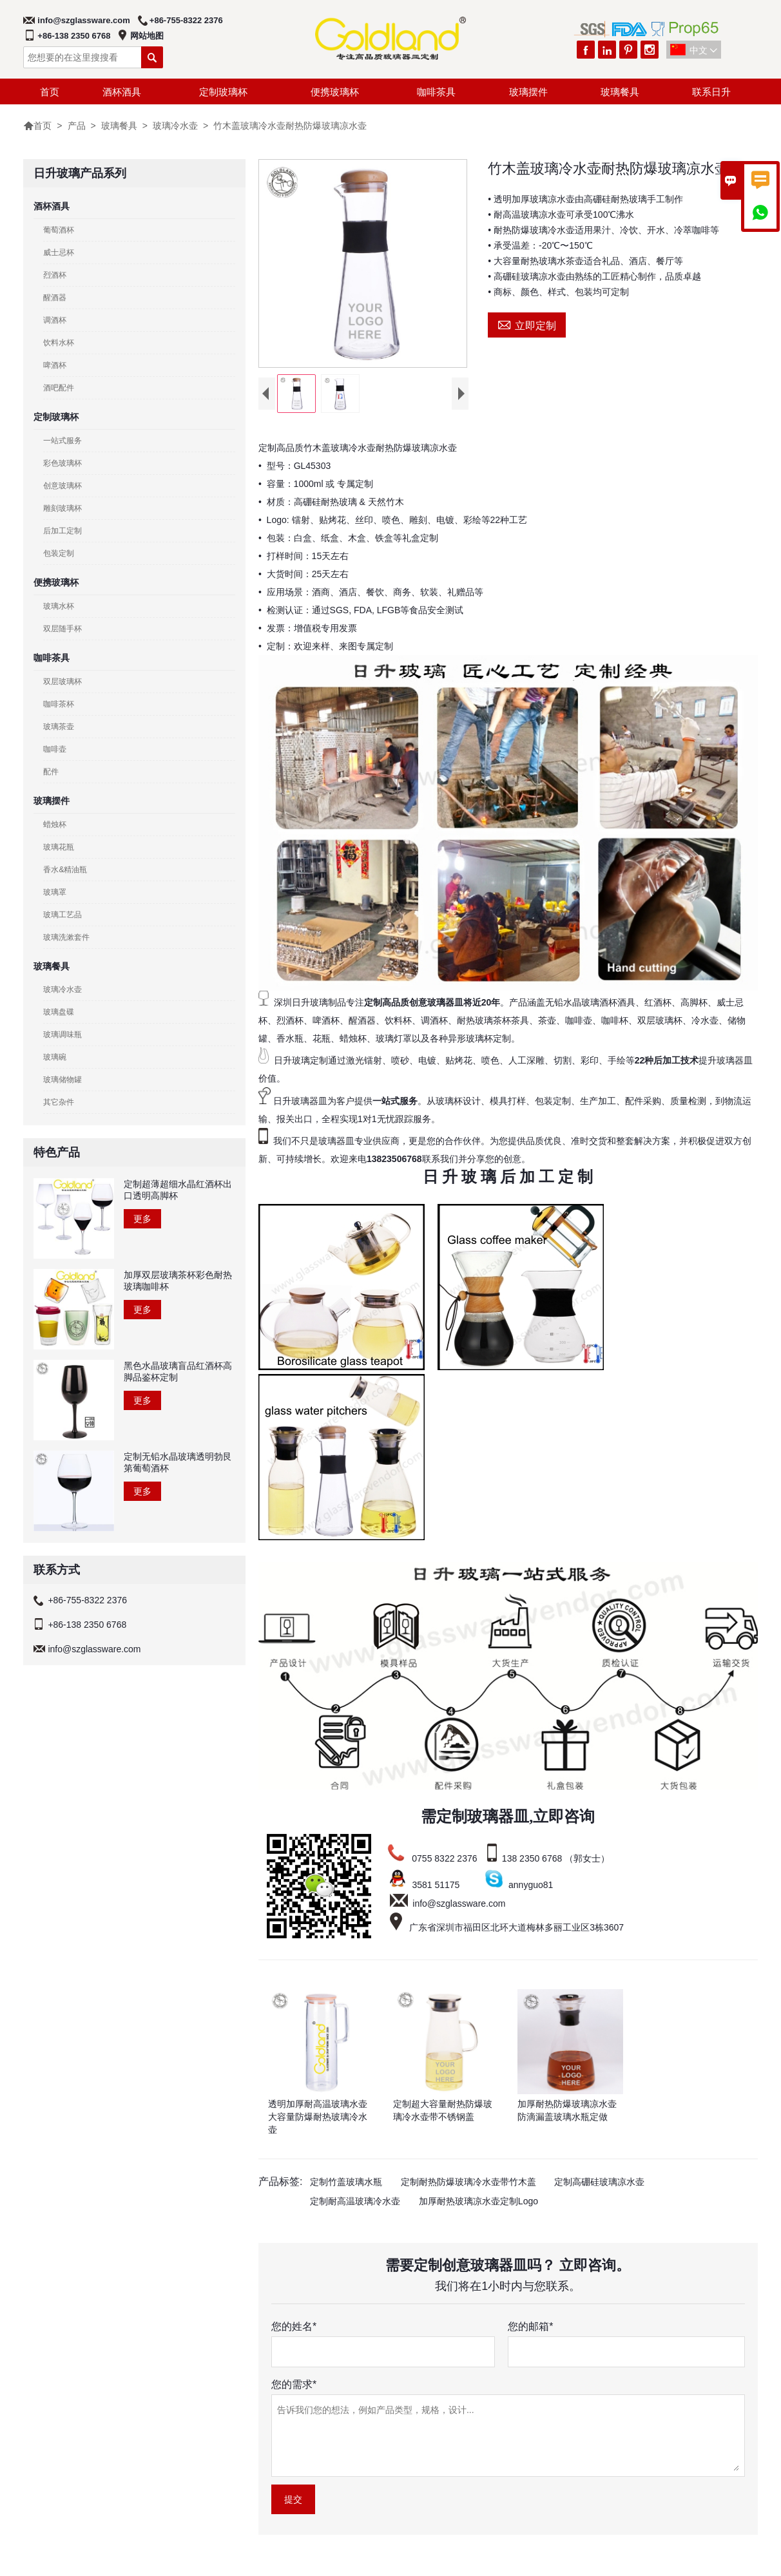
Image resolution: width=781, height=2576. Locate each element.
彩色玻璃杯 (62, 463)
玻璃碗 (54, 1057)
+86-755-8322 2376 (186, 20)
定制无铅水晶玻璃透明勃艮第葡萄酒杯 (178, 1462)
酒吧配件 (58, 387)
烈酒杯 (54, 275)
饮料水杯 (58, 342)
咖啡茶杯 (58, 704)
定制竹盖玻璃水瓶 (346, 2184)
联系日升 (711, 91)
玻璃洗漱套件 (66, 937)
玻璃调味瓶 (62, 1034)
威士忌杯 (58, 252)
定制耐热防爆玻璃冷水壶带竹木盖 (468, 2184)
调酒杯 (54, 320)
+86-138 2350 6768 (73, 36)
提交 (293, 2502)
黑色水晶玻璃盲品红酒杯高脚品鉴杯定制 (178, 1371)
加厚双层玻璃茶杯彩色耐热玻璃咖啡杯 (178, 1281)
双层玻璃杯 (62, 681)
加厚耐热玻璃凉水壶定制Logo (478, 2204)
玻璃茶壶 (58, 726)
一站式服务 (62, 440)
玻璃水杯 (58, 606)
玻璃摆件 (528, 91)
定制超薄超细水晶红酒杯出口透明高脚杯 (178, 1190)
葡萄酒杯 (58, 229)
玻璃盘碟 (58, 1011)
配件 (51, 771)
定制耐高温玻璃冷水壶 (355, 2204)
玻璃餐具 (620, 91)
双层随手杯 (62, 628)
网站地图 (147, 36)
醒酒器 (54, 297)
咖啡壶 (54, 749)
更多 (142, 1219)
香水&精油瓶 (65, 869)
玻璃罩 (54, 892)
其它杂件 (58, 1102)
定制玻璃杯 (223, 91)
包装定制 (58, 553)
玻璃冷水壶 (175, 125)
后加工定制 (62, 530)
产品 (77, 125)
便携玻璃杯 (335, 91)
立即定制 (526, 324)
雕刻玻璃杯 (62, 508)
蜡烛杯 (54, 824)
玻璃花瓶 (58, 847)
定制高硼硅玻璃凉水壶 (599, 2184)
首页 (49, 91)
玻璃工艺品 (62, 914)
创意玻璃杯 (62, 485)
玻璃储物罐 (62, 1079)
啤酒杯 (54, 365)
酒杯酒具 (121, 91)
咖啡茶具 (436, 91)
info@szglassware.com (83, 20)
